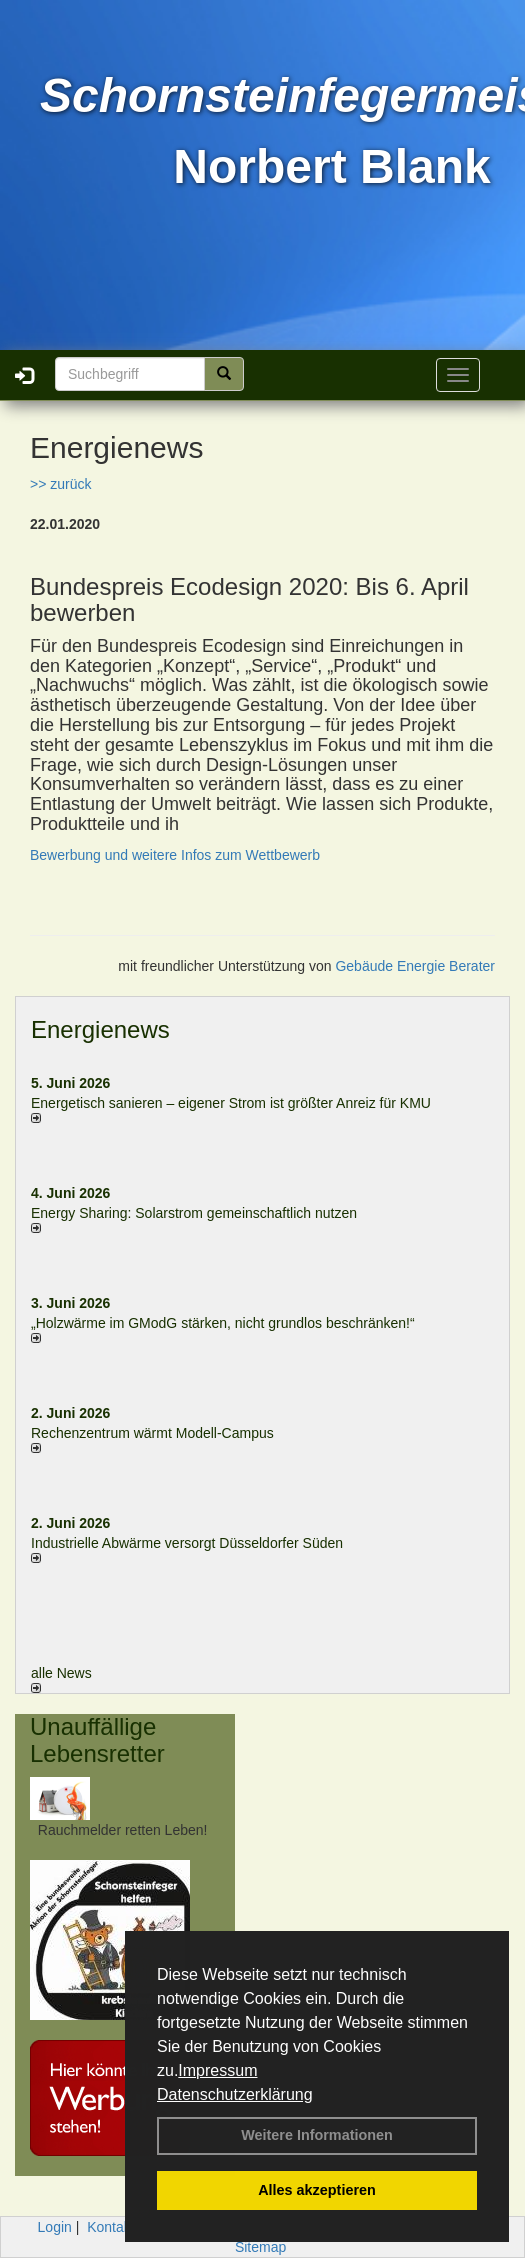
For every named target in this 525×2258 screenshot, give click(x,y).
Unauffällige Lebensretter (97, 1739)
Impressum (217, 2070)
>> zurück (60, 484)
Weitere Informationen (317, 2135)
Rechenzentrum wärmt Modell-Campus (152, 1433)
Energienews (100, 1029)
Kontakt (110, 2227)
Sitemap (260, 2247)
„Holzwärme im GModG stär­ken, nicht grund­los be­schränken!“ (223, 1323)
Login (55, 2227)
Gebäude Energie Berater (415, 966)
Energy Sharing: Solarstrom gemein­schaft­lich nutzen (194, 1213)
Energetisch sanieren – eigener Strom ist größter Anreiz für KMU (231, 1103)
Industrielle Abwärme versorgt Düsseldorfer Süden (187, 1543)
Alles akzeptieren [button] (317, 2190)
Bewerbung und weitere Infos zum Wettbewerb (175, 855)
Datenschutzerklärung (235, 2094)
